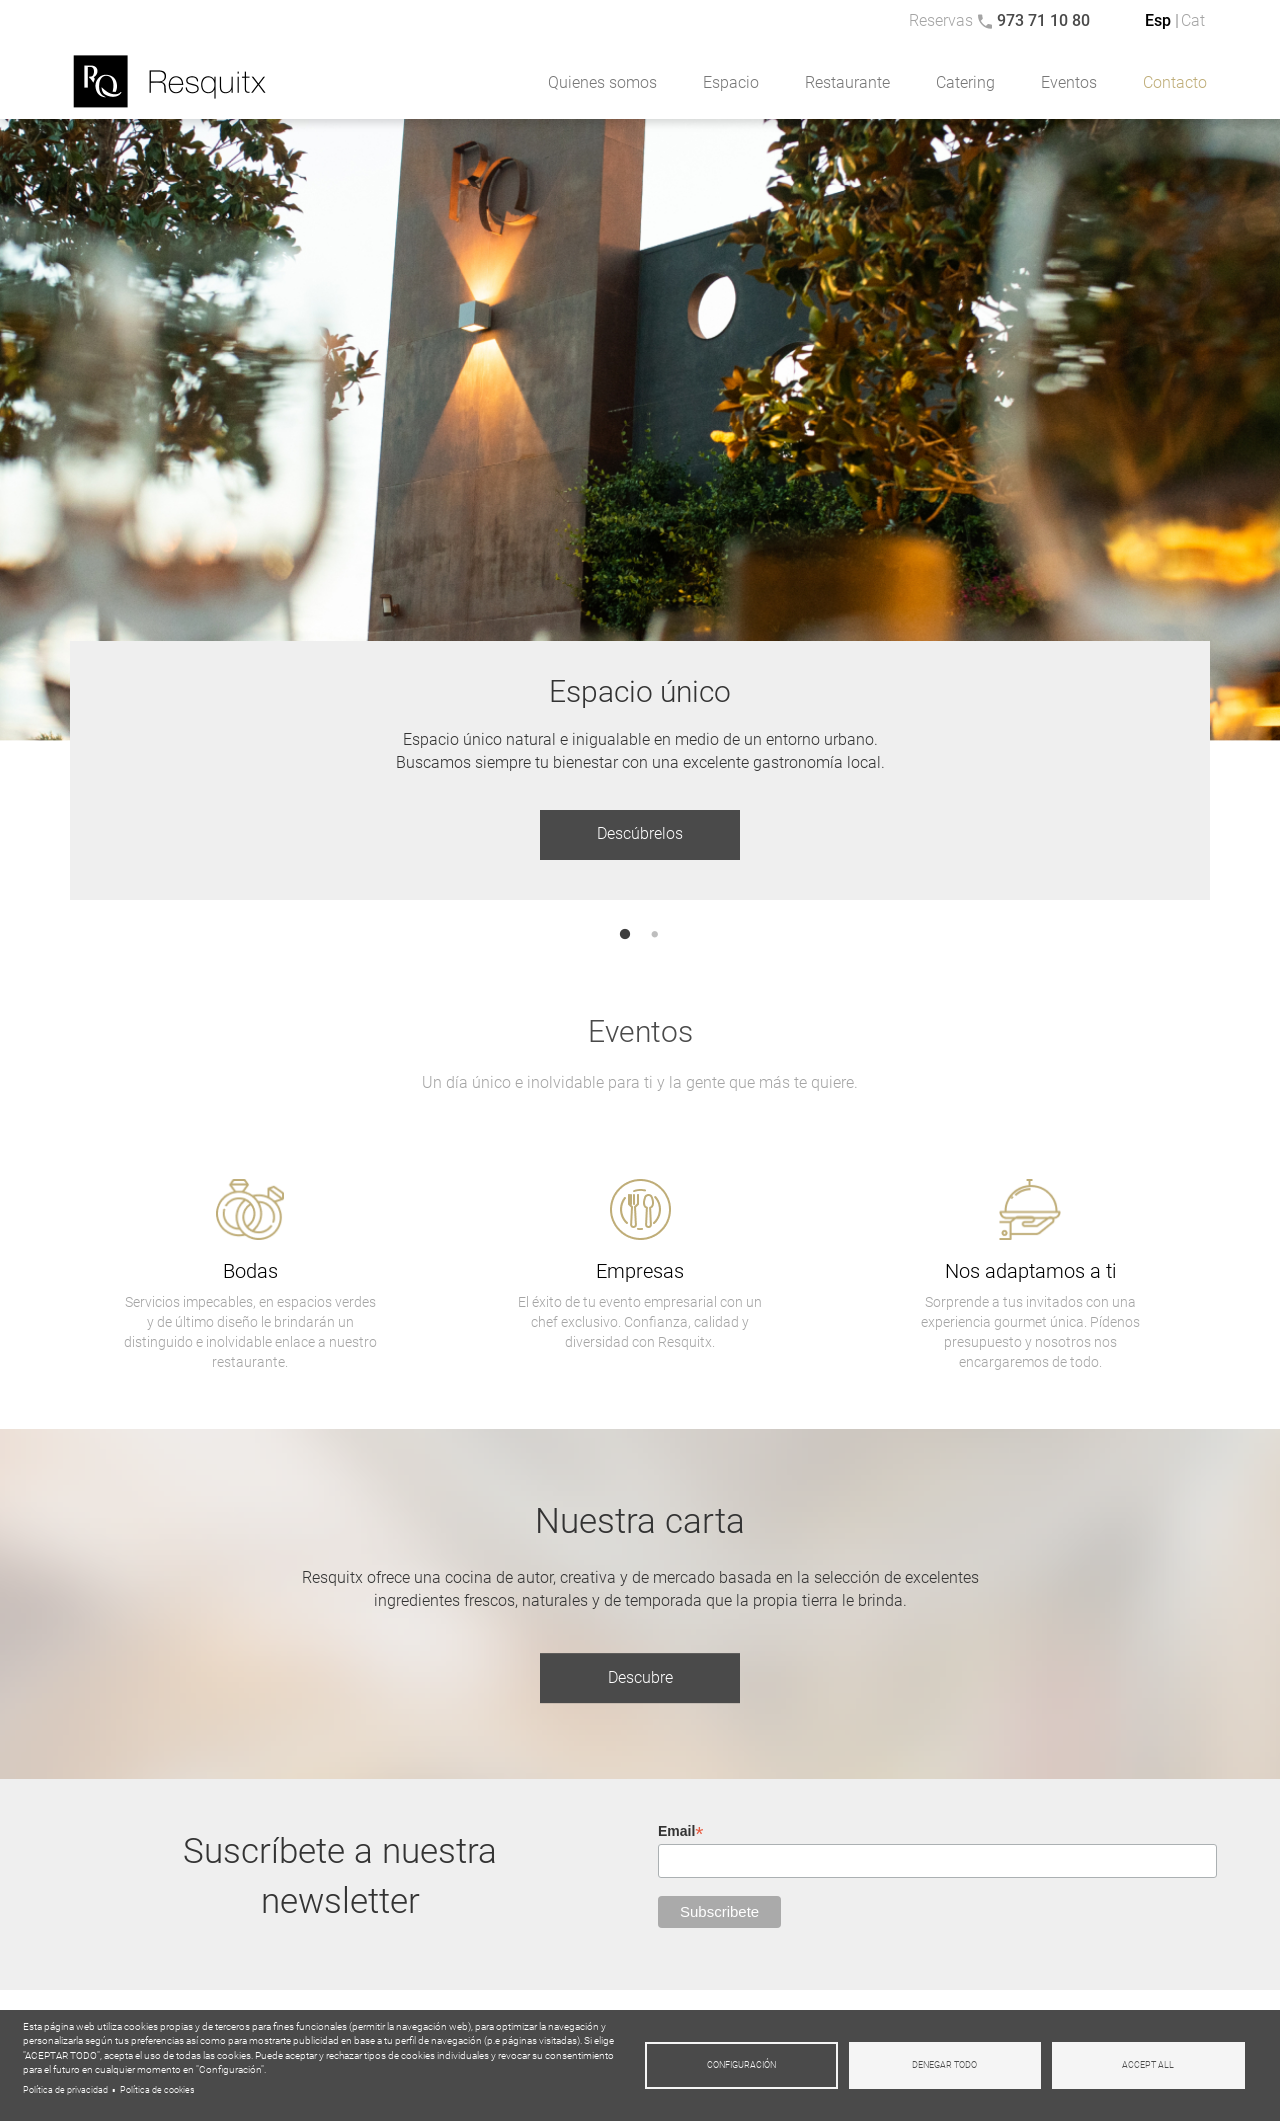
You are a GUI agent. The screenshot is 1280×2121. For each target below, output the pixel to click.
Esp (1158, 20)
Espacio (731, 82)
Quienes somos (602, 82)
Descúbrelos (640, 833)
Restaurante (847, 82)
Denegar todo (944, 2065)
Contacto (1175, 82)
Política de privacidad (65, 2090)
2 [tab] (655, 935)
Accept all (1148, 2065)
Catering (965, 82)
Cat (1193, 20)
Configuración (741, 2065)
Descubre (640, 1677)
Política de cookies (157, 2090)
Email (681, 1831)
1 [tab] (625, 935)
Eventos (1069, 82)
